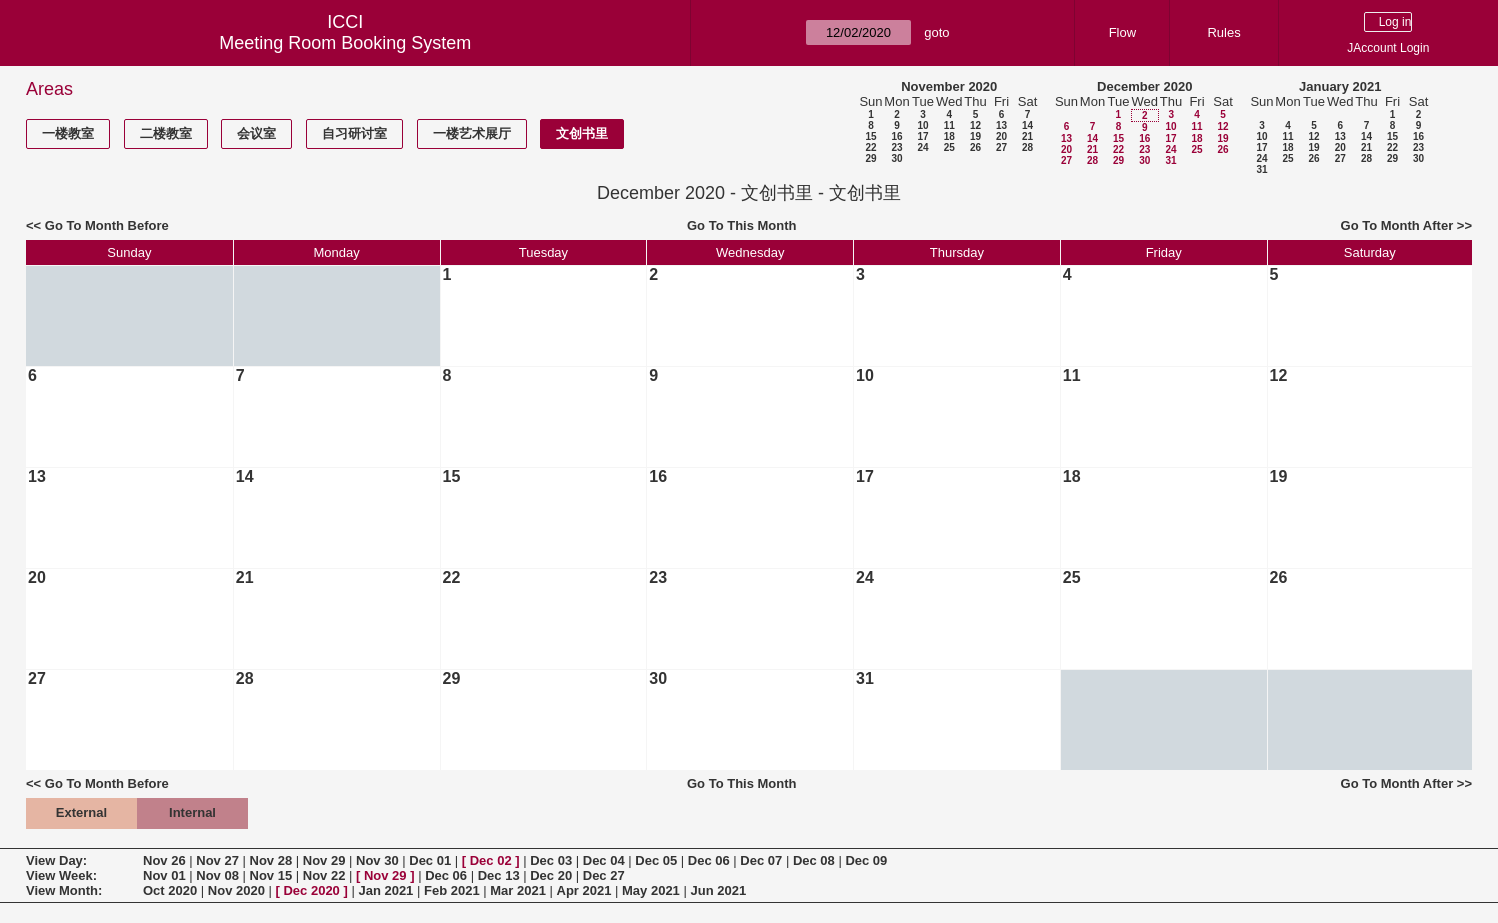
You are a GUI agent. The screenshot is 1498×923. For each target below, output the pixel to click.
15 (870, 136)
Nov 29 (324, 860)
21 (1027, 136)
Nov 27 (217, 860)
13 (1001, 125)
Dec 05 (656, 860)
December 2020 (1144, 86)
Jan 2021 (385, 890)
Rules (1223, 32)
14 (1027, 125)
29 (870, 158)
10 (922, 125)
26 (975, 147)
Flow (1122, 32)
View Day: (56, 860)
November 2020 (949, 86)
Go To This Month (742, 225)
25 (949, 147)
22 (870, 147)
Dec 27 (604, 875)
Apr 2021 (584, 890)
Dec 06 (709, 860)
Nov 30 (377, 860)
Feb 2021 (452, 890)
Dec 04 (604, 860)
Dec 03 (551, 860)
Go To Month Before (107, 225)
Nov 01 (164, 875)
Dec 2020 (311, 890)
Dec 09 (866, 860)
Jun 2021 (718, 890)
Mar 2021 (518, 890)
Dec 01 (430, 860)
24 (922, 147)
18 (949, 136)
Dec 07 (761, 860)
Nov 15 (271, 875)
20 (1001, 136)
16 (896, 136)
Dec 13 (499, 875)
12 (975, 125)
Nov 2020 (236, 890)
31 (1170, 160)
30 (896, 158)
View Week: (61, 875)
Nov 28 (271, 860)
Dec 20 (551, 875)
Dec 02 (491, 860)
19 (975, 136)
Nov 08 (217, 875)
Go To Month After (1397, 225)
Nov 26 (164, 860)
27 (1001, 147)
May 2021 (651, 890)
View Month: (64, 890)
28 (1027, 147)
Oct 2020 (170, 890)
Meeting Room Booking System (345, 43)
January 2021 (1340, 86)
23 (896, 147)
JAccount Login (1388, 48)
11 (949, 125)
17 (922, 136)
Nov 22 (324, 875)
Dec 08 (814, 860)
